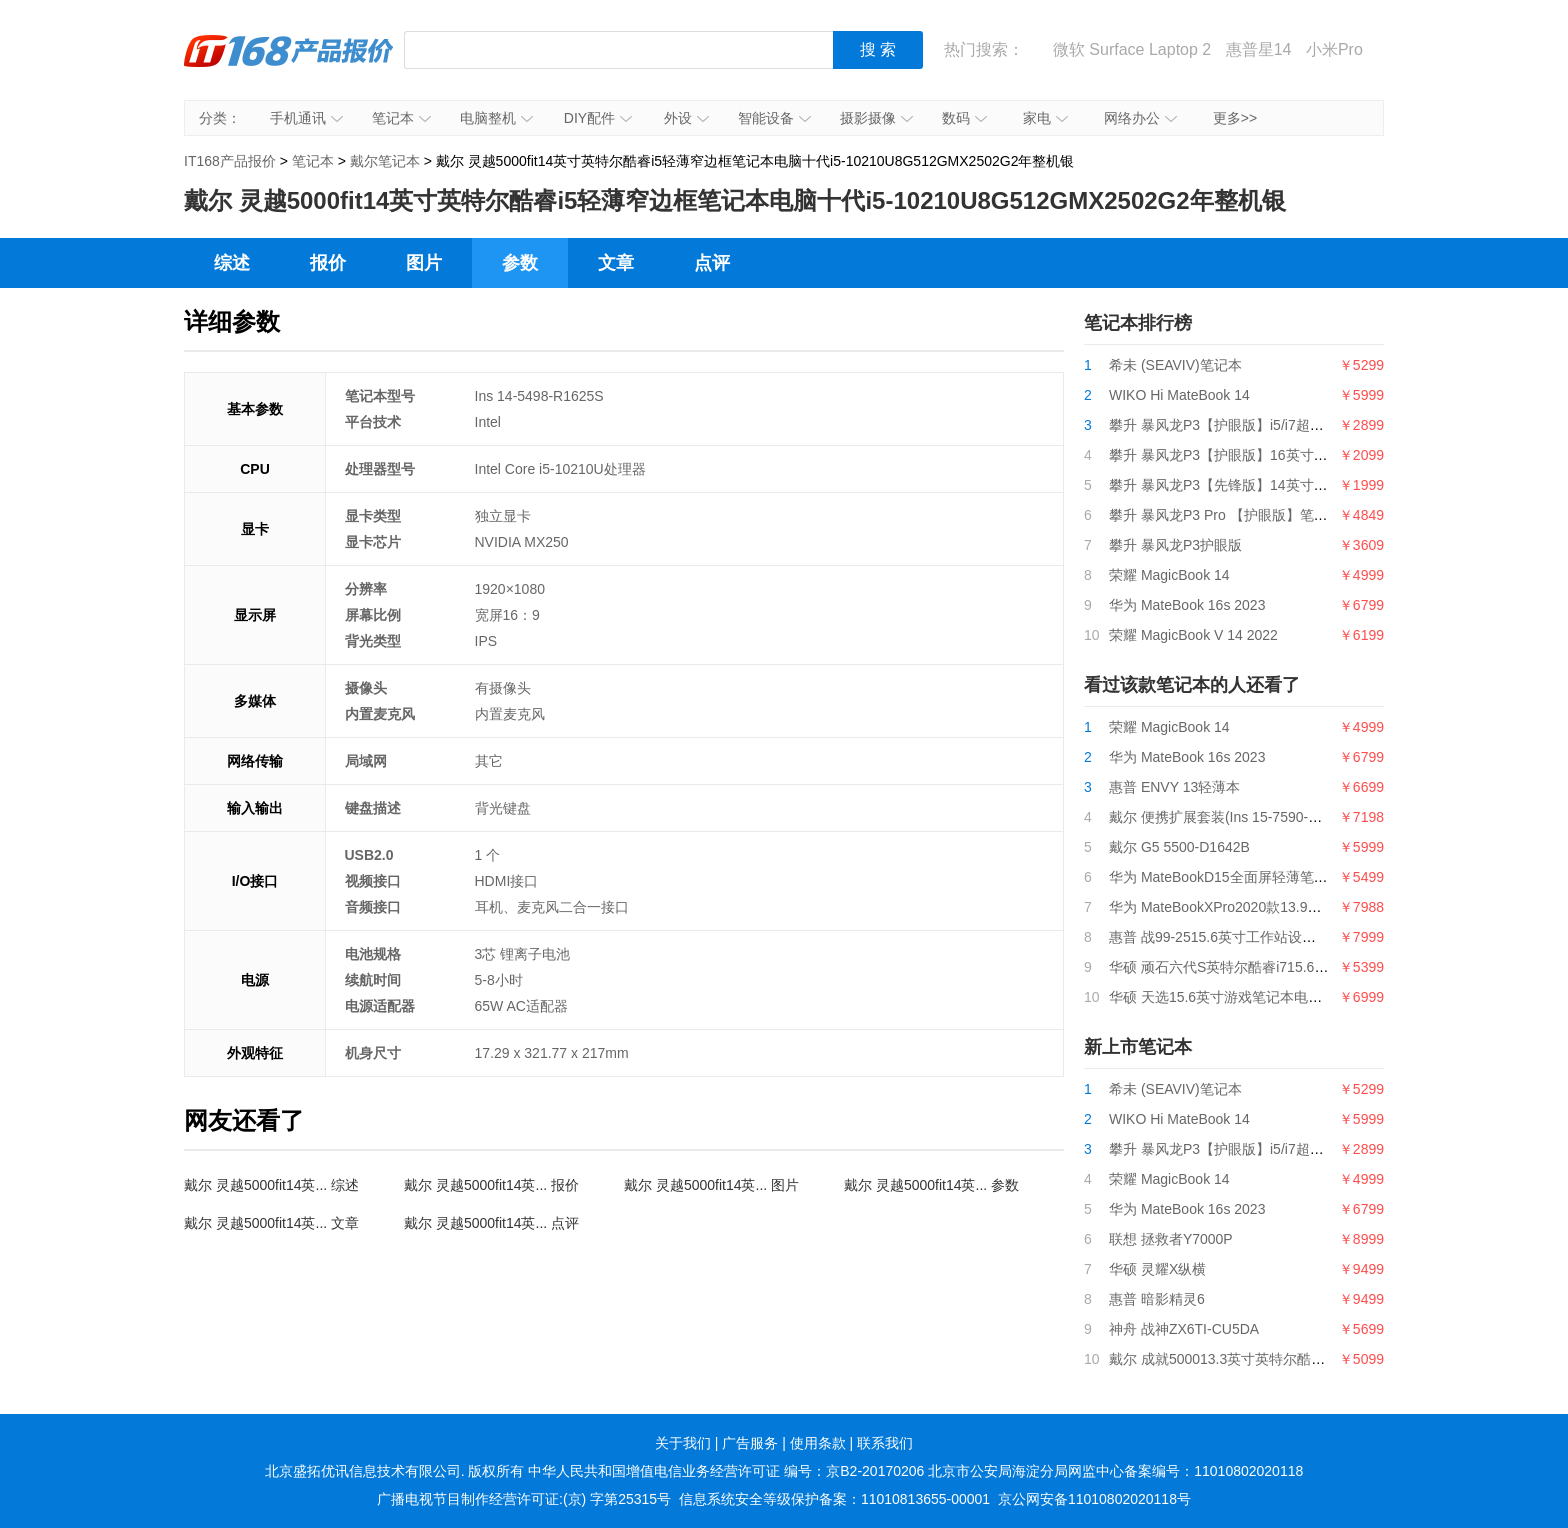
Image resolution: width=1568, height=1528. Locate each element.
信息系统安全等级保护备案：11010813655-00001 (834, 1499)
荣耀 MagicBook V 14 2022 (1193, 635)
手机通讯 (306, 118)
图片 (424, 263)
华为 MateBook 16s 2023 (1187, 605)
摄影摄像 (876, 118)
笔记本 (401, 118)
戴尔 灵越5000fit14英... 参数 (931, 1185)
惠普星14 (1259, 49)
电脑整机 (496, 118)
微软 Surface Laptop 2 (1132, 49)
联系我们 (885, 1443)
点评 (712, 263)
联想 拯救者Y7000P (1171, 1239)
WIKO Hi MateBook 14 (1179, 395)
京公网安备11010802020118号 (1094, 1499)
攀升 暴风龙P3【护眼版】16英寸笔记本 (1232, 455)
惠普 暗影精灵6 (1157, 1299)
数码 (964, 118)
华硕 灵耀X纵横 (1157, 1269)
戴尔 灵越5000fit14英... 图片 (711, 1185)
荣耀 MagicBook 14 (1169, 575)
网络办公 (1140, 118)
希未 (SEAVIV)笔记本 (1175, 365)
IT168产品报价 (289, 65)
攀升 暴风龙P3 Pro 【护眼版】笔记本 (1225, 515)
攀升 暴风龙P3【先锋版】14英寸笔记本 (1232, 485)
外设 (686, 118)
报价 (328, 263)
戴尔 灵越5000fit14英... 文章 (271, 1223)
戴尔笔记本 (385, 161)
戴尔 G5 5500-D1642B (1179, 847)
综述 (232, 263)
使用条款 (818, 1443)
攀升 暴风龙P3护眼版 (1175, 545)
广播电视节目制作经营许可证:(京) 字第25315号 (524, 1499)
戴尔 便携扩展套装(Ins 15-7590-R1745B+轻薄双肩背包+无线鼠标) (1314, 817)
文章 (616, 263)
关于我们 (683, 1443)
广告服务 (750, 1443)
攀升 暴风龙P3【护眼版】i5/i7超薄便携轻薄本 (1251, 425)
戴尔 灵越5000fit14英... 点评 (491, 1223)
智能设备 (774, 118)
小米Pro (1334, 49)
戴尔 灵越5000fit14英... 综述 (271, 1185)
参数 (520, 263)
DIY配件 (598, 118)
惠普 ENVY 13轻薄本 (1174, 787)
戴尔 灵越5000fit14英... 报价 (491, 1185)
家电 (1045, 118)
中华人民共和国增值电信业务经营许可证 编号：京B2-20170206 (726, 1471)
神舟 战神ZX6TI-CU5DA (1184, 1329)
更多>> (1235, 118)
